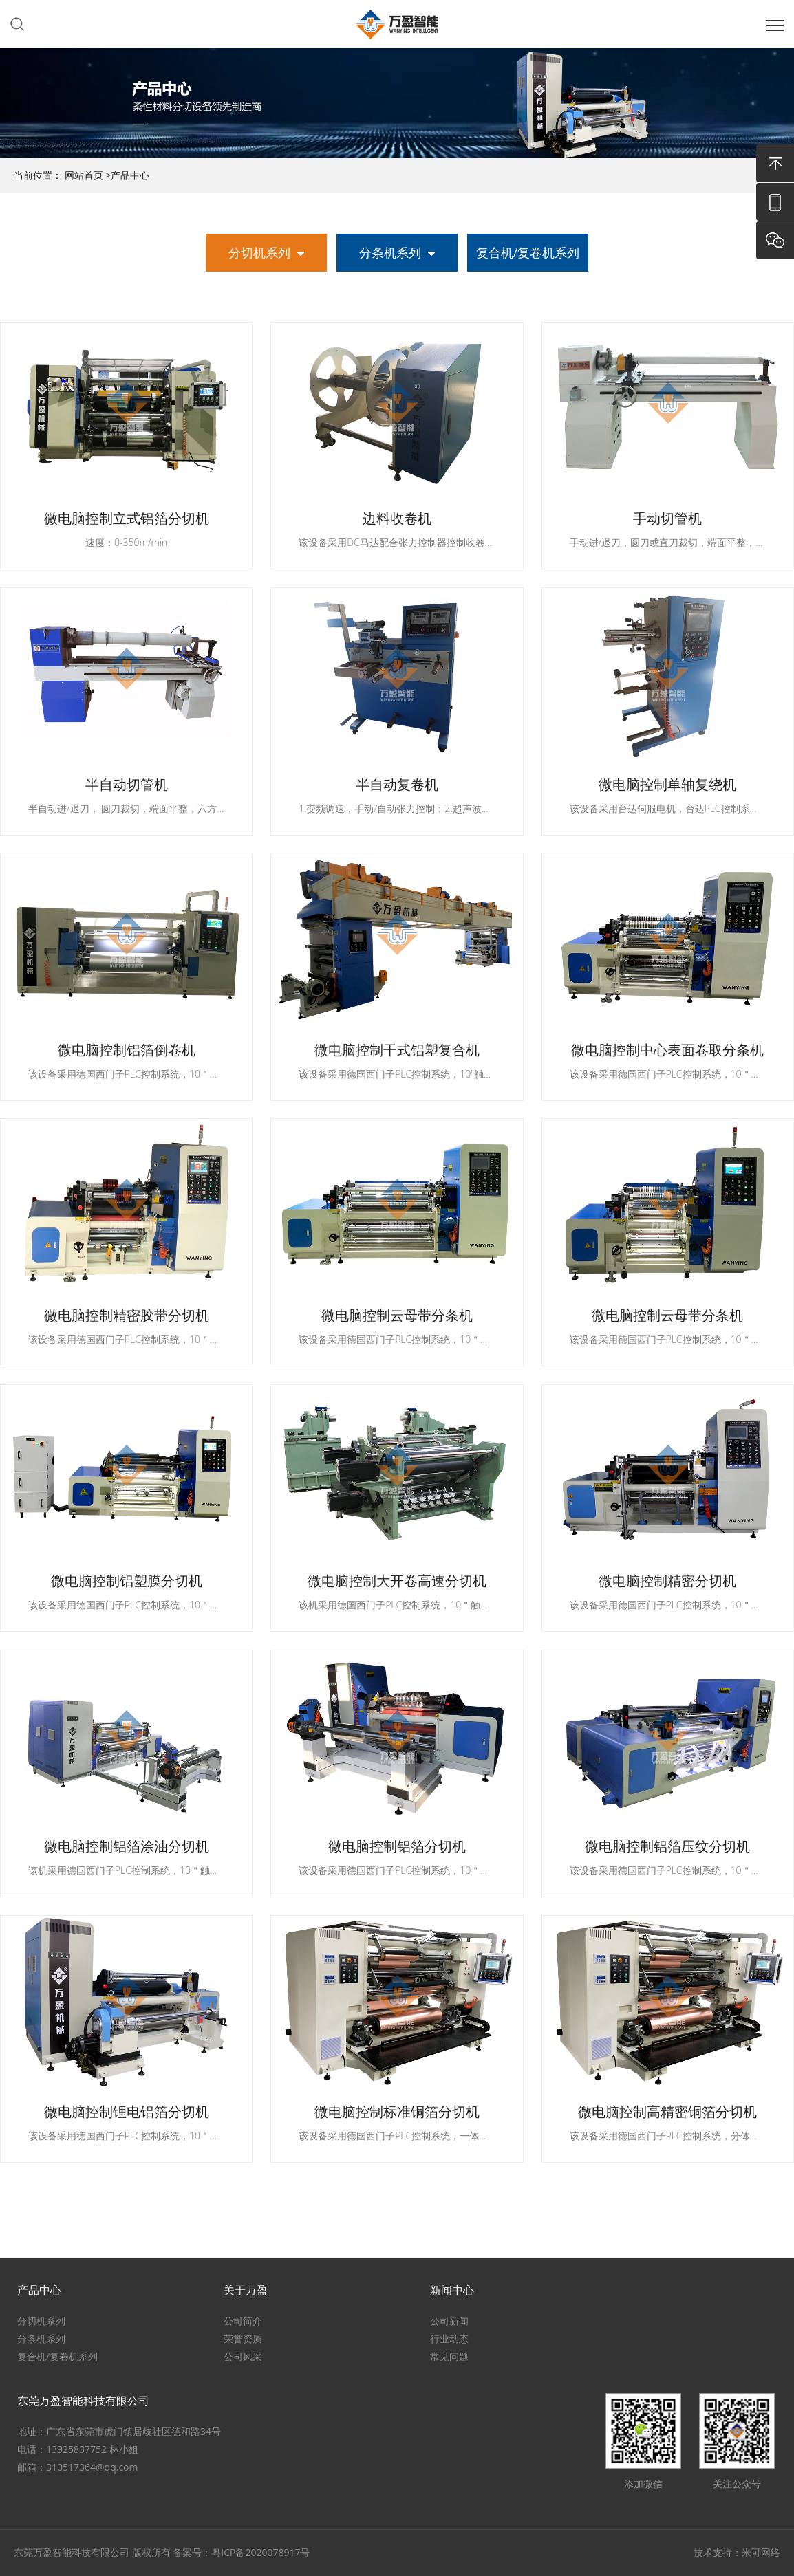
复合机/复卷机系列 (528, 252)
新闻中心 (452, 2290)
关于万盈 (246, 2290)
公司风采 (243, 2357)
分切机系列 (259, 252)
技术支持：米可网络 (737, 2552)
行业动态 (449, 2339)
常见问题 (449, 2357)
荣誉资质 (243, 2339)
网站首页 (84, 175)
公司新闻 (449, 2321)
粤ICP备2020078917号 (260, 2552)
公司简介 (243, 2321)
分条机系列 (390, 252)
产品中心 (130, 175)
